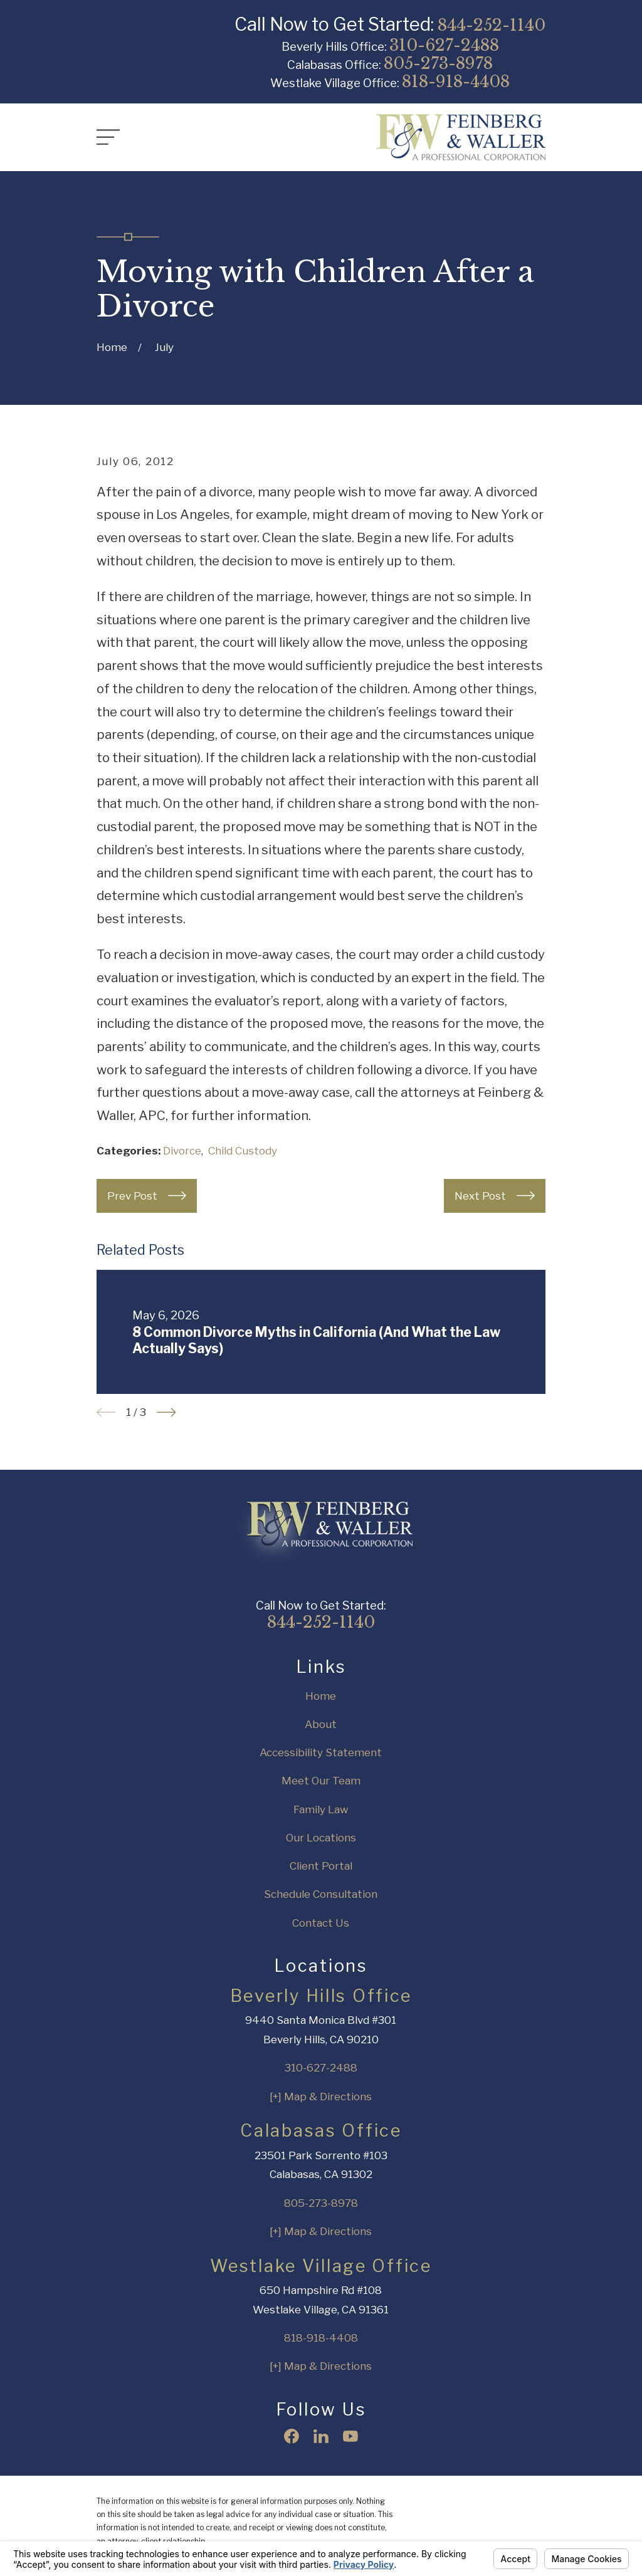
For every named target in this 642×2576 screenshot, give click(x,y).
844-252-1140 (491, 25)
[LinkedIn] (321, 2436)
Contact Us (320, 1923)
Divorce (182, 1150)
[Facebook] (291, 2436)
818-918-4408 (456, 81)
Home (320, 1696)
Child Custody (242, 1150)
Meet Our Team (321, 1780)
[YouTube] (350, 2436)
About (321, 1724)
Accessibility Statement (321, 1752)
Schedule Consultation (320, 1894)
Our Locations (321, 1837)
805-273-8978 (438, 63)
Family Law (321, 1809)
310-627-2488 (444, 45)
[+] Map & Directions (321, 2096)
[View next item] (166, 1412)
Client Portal (321, 1866)
